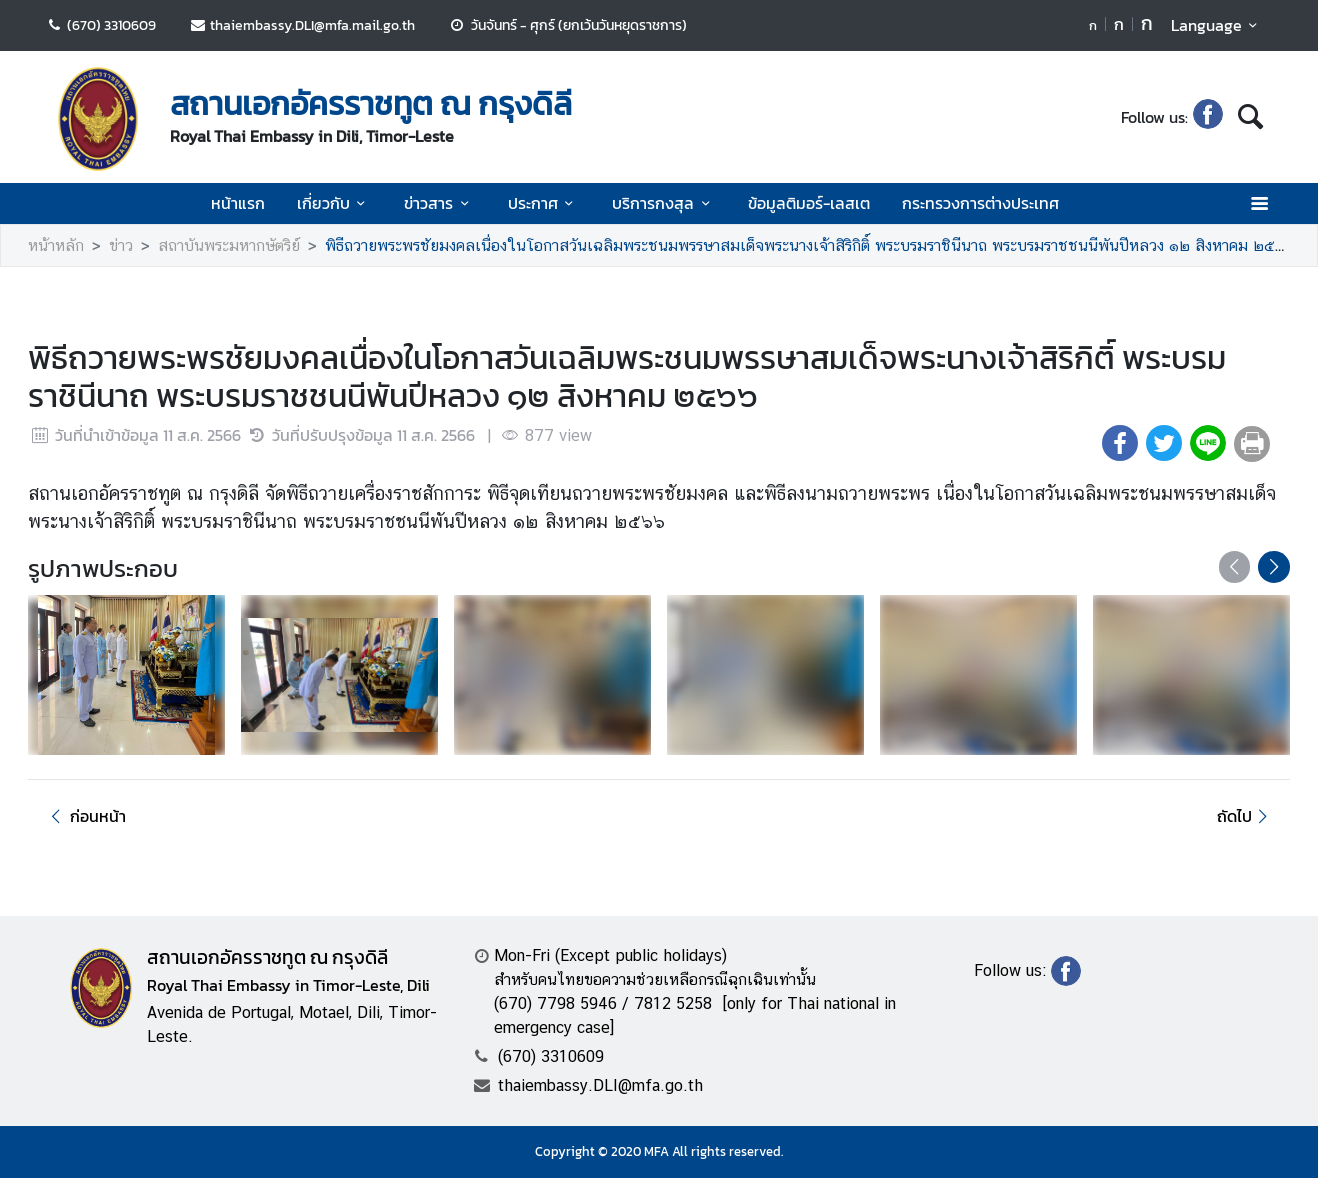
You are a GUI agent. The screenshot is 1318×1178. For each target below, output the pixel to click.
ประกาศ (544, 203)
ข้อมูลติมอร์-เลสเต (809, 203)
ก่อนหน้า (85, 816)
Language (1217, 25)
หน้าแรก (238, 203)
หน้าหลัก (56, 245)
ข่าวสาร (439, 203)
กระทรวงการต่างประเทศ (980, 203)
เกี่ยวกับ (334, 203)
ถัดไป (1245, 816)
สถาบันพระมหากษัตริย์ (229, 245)
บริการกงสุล (664, 203)
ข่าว (121, 245)
